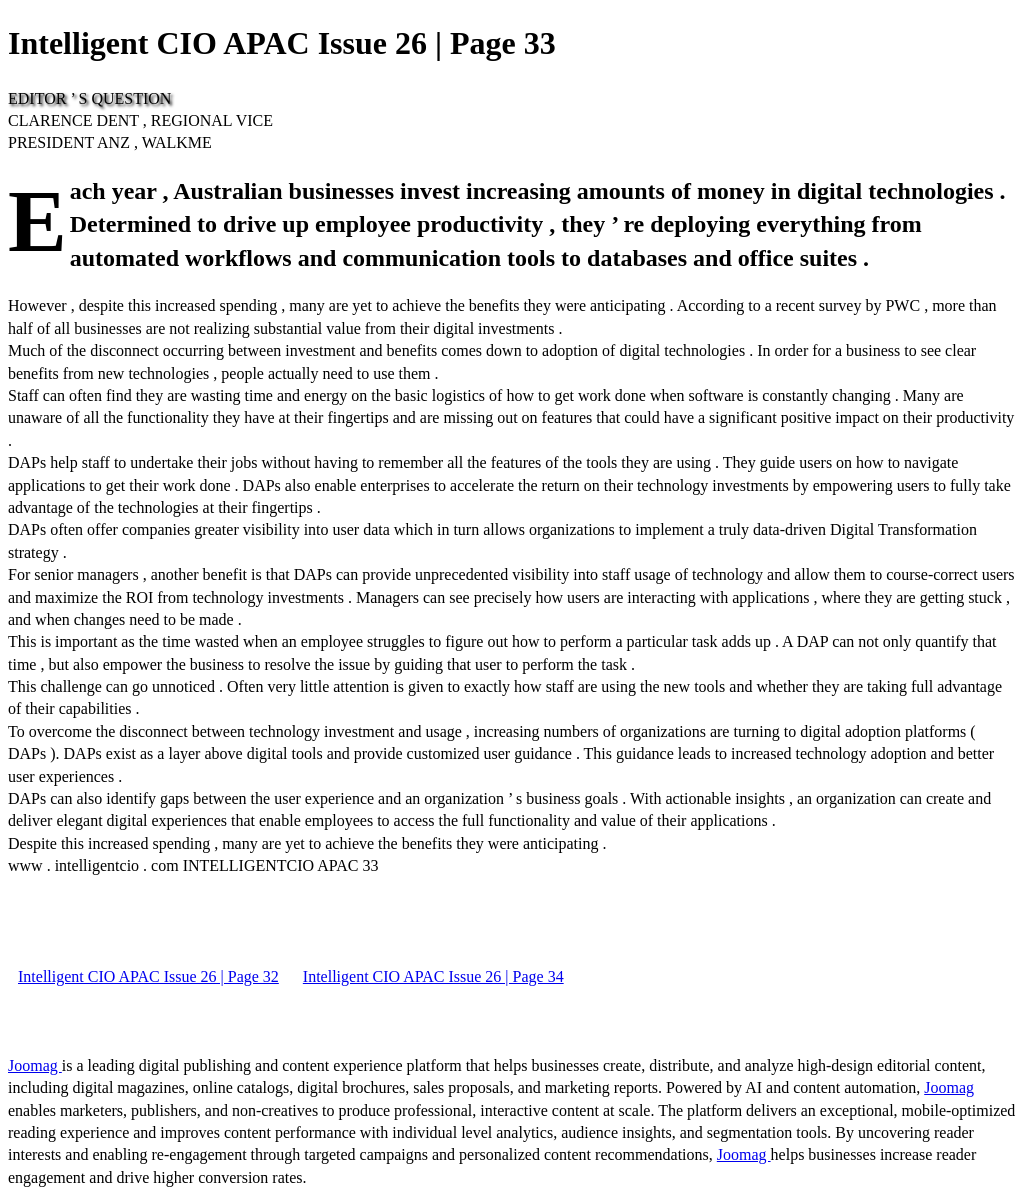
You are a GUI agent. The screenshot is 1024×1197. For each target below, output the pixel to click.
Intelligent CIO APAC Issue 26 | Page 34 (433, 976)
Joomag (35, 1065)
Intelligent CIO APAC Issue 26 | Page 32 (148, 976)
